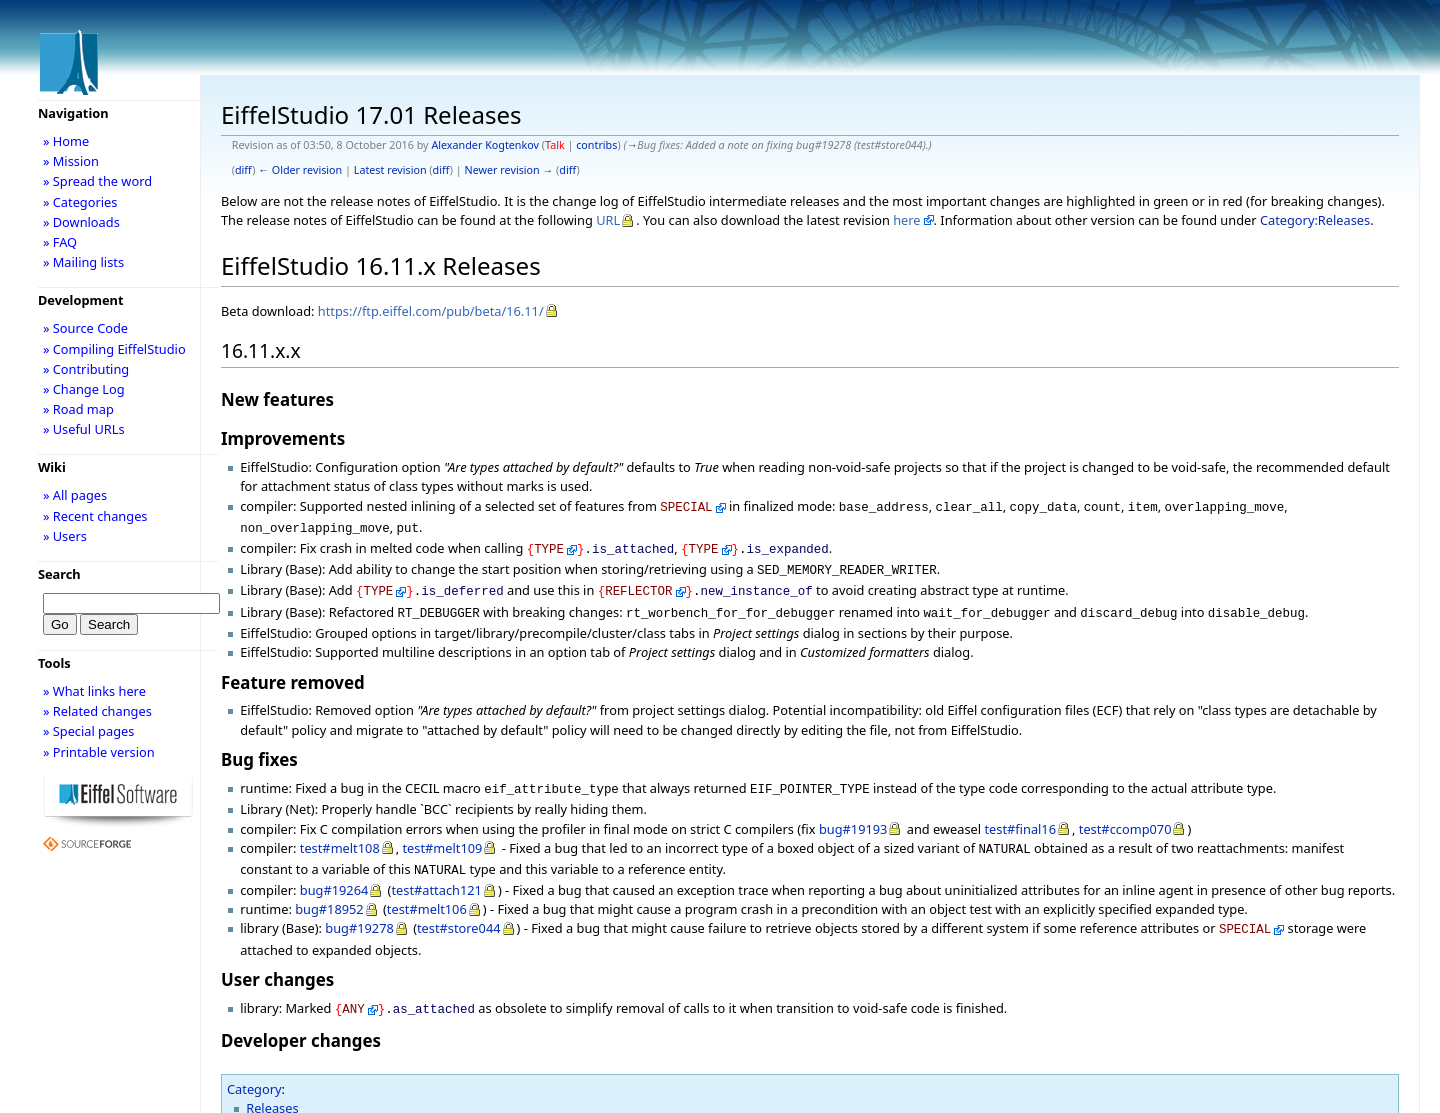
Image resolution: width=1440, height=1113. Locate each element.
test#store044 (459, 910)
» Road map (78, 409)
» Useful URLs (84, 429)
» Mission (71, 161)
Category (254, 1067)
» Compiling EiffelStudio (114, 349)
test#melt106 (427, 891)
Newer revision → (509, 170)
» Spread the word (97, 181)
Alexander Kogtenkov (485, 145)
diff (243, 170)
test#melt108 (340, 834)
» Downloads (81, 222)
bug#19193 (853, 815)
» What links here (94, 691)
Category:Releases (1315, 220)
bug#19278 (359, 910)
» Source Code (85, 328)
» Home (66, 141)
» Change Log (84, 389)
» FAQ (60, 242)
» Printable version (99, 752)
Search (59, 574)
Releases (272, 1086)
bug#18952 (329, 891)
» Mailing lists (83, 262)
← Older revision (300, 170)
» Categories (80, 202)
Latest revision (390, 170)
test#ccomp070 (1125, 815)
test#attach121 (436, 872)
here (906, 220)
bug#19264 (334, 872)
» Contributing (86, 369)
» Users (65, 536)
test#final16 (1020, 815)
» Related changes (97, 711)
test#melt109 (442, 834)
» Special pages (88, 731)
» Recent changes (95, 516)
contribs (596, 145)
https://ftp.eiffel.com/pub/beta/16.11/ (431, 311)
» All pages (75, 495)
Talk (555, 145)
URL (608, 220)
